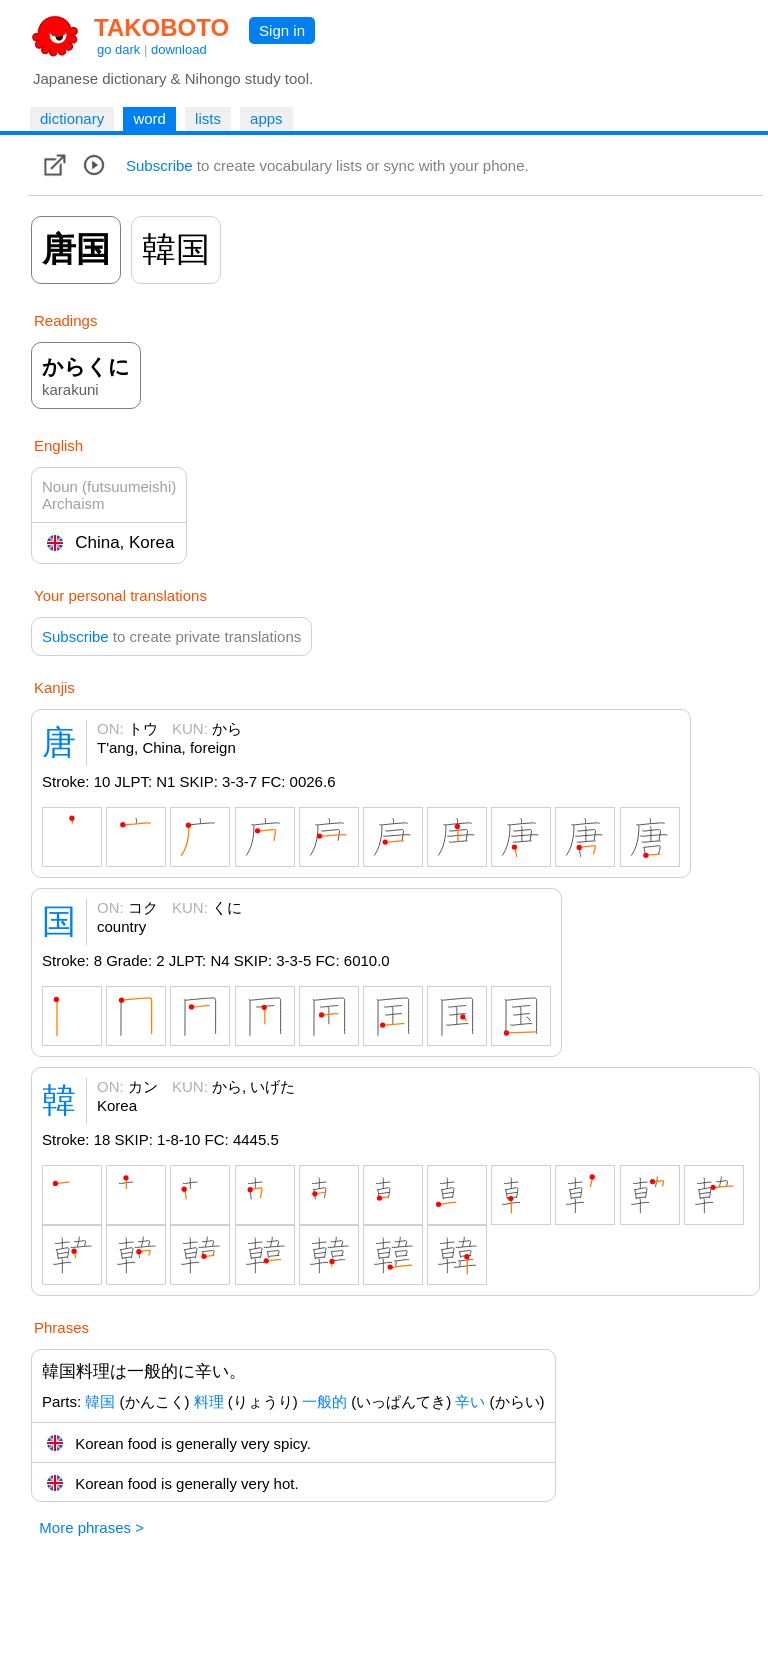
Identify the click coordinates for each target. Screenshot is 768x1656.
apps (266, 118)
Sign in (282, 30)
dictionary (72, 118)
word (149, 118)
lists (208, 118)
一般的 (324, 1401)
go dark (118, 49)
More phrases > (91, 1527)
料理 (209, 1401)
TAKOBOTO (161, 27)
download (179, 49)
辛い (470, 1401)
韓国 (100, 1401)
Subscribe (159, 165)
